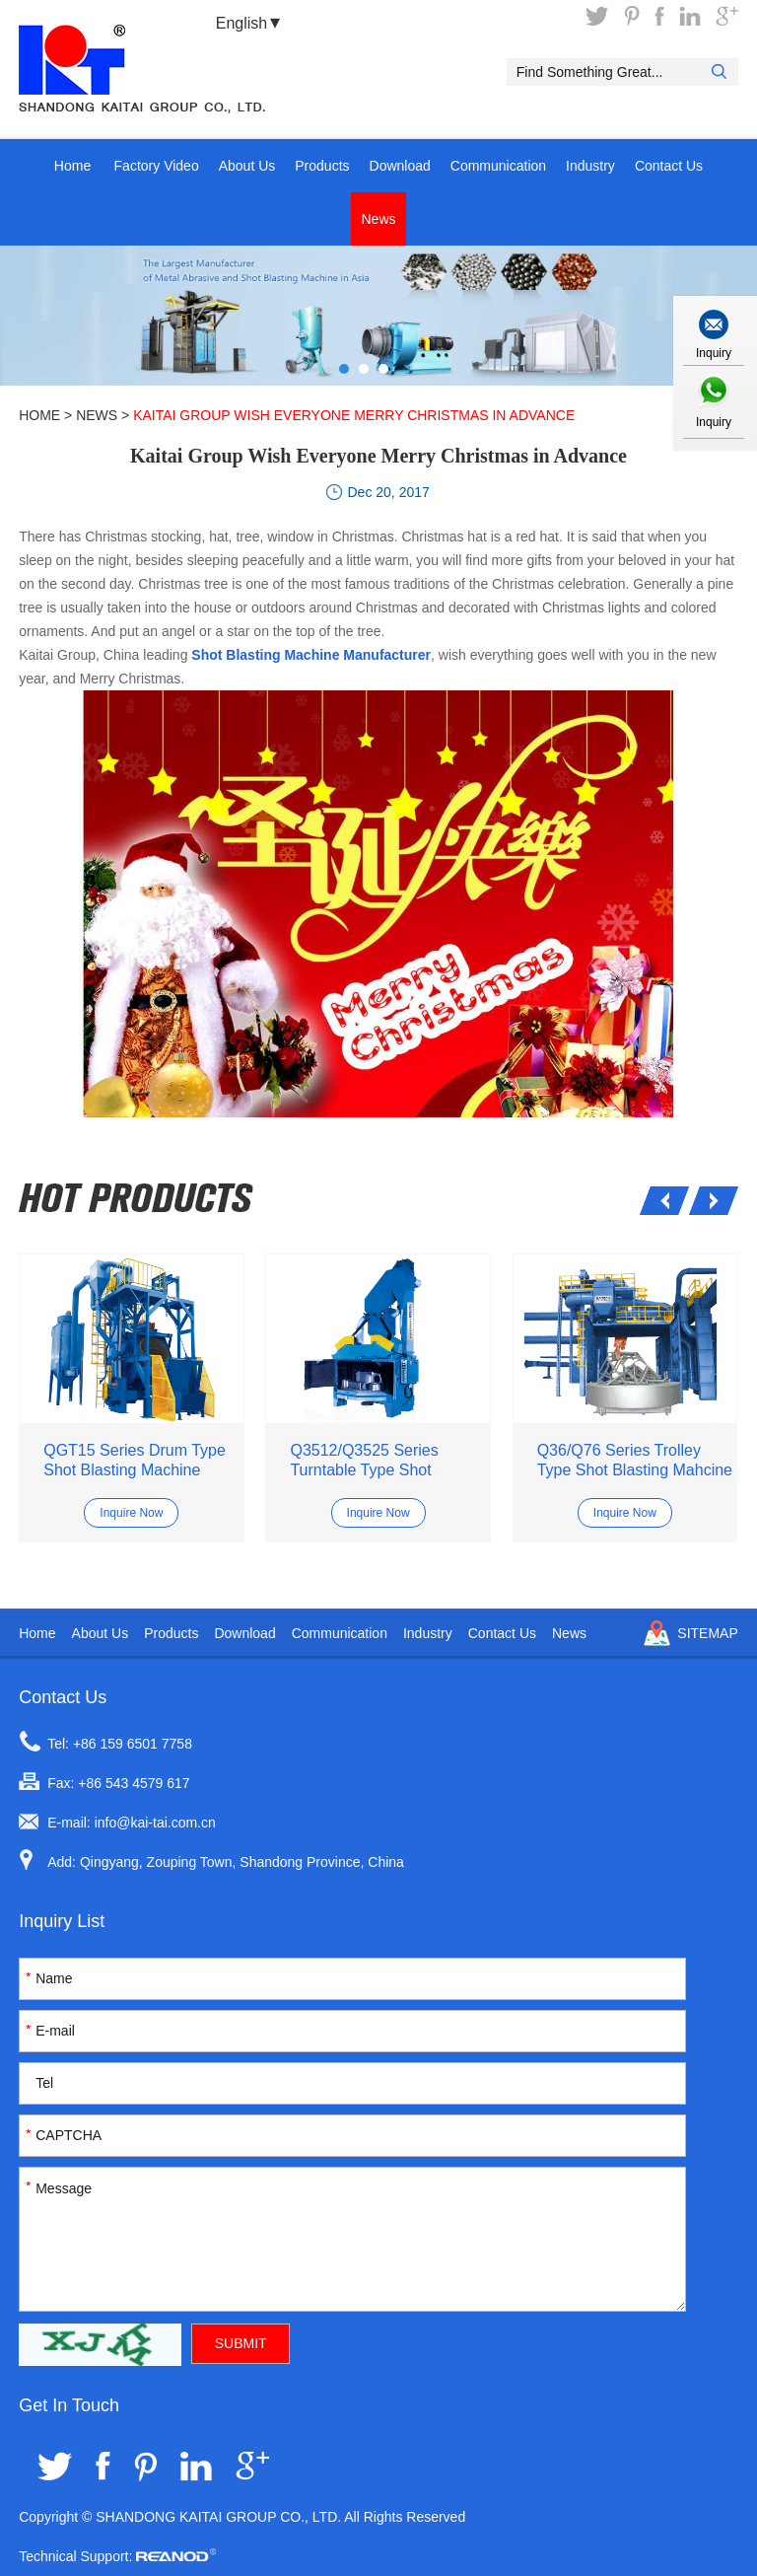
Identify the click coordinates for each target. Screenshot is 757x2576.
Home (72, 166)
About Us (247, 166)
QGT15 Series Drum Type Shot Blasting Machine (134, 1460)
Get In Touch (69, 2405)
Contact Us (669, 166)
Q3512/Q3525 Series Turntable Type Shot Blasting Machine (364, 1461)
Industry (590, 166)
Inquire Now (131, 1513)
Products (322, 166)
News (378, 219)
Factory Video (156, 166)
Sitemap (707, 1633)
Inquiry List (61, 1921)
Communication (498, 166)
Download (400, 166)
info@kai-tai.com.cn (155, 1822)
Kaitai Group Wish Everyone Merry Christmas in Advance (354, 415)
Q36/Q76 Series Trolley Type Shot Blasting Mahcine (634, 1460)
